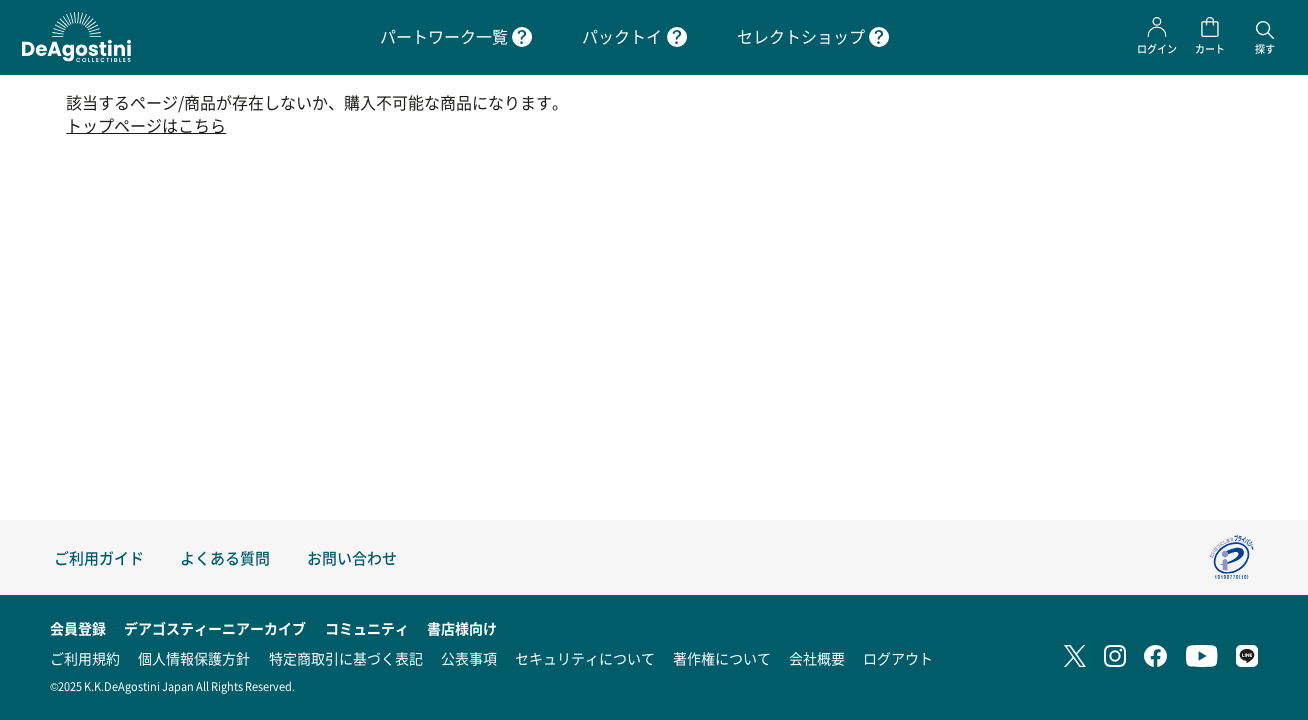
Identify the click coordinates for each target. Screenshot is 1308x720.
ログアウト (898, 658)
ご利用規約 (85, 658)
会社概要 (817, 658)
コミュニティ (367, 628)
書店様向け (462, 628)
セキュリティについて (585, 658)
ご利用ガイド (99, 557)
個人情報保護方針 (194, 658)
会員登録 (78, 628)
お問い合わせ (352, 557)
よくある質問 (225, 557)
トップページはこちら (146, 125)
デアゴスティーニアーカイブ (215, 628)
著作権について (722, 658)
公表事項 (469, 658)
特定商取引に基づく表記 (346, 658)
